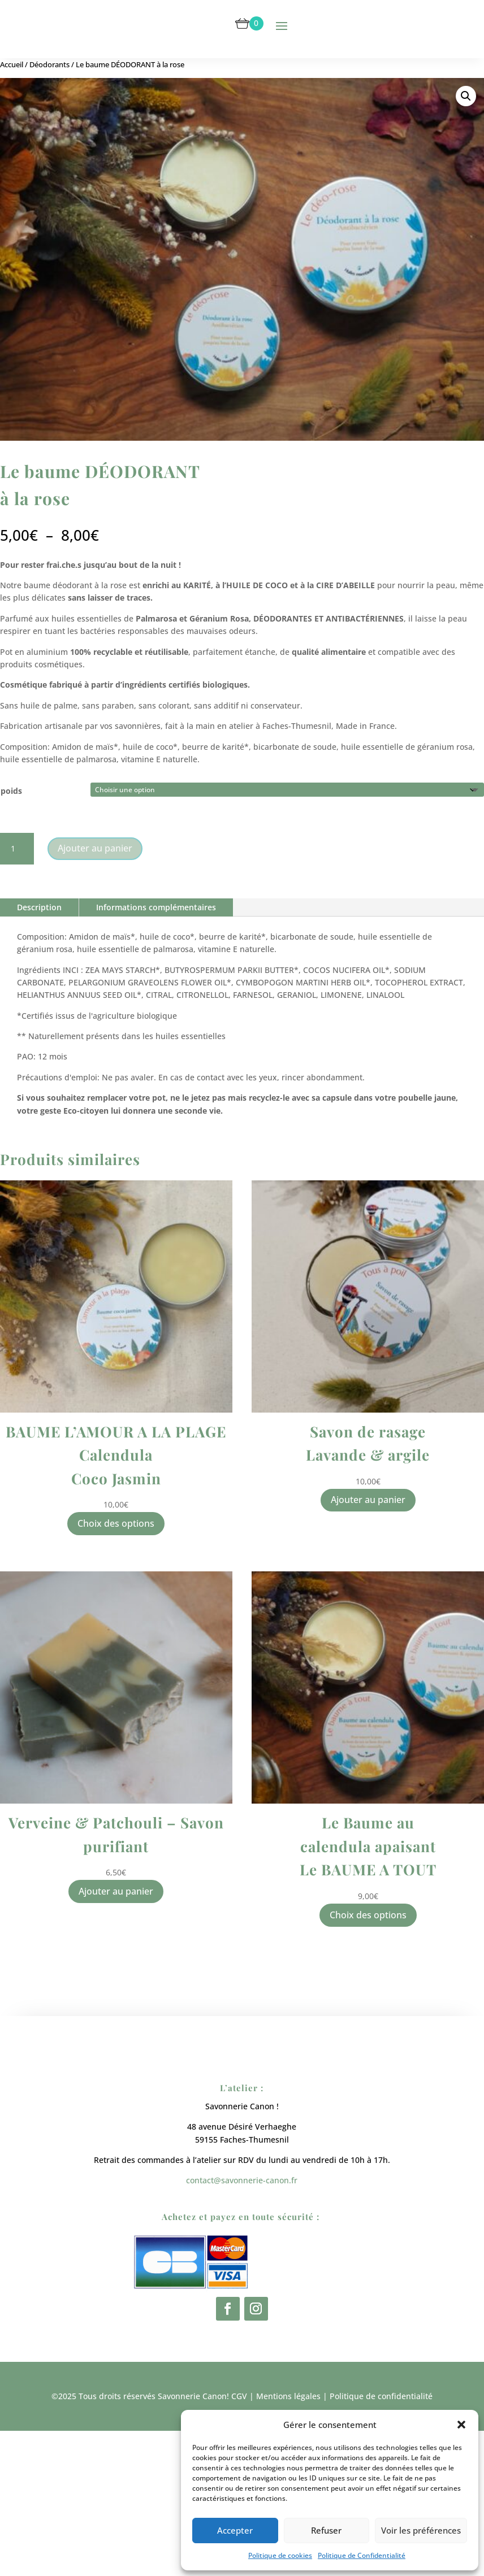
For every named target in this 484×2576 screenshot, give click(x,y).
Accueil (11, 64)
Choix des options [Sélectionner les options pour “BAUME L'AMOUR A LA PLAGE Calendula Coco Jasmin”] (115, 1523)
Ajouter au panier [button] (368, 1499)
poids (11, 790)
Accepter (235, 2530)
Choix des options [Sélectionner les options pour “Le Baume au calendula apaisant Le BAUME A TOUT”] (368, 1915)
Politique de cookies (280, 2555)
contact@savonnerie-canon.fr (241, 2337)
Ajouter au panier (95, 848)
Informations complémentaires (156, 907)
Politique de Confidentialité (361, 2555)
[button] (461, 2424)
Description (39, 907)
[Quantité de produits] (17, 849)
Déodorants (49, 64)
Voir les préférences (421, 2530)
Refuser (326, 2530)
